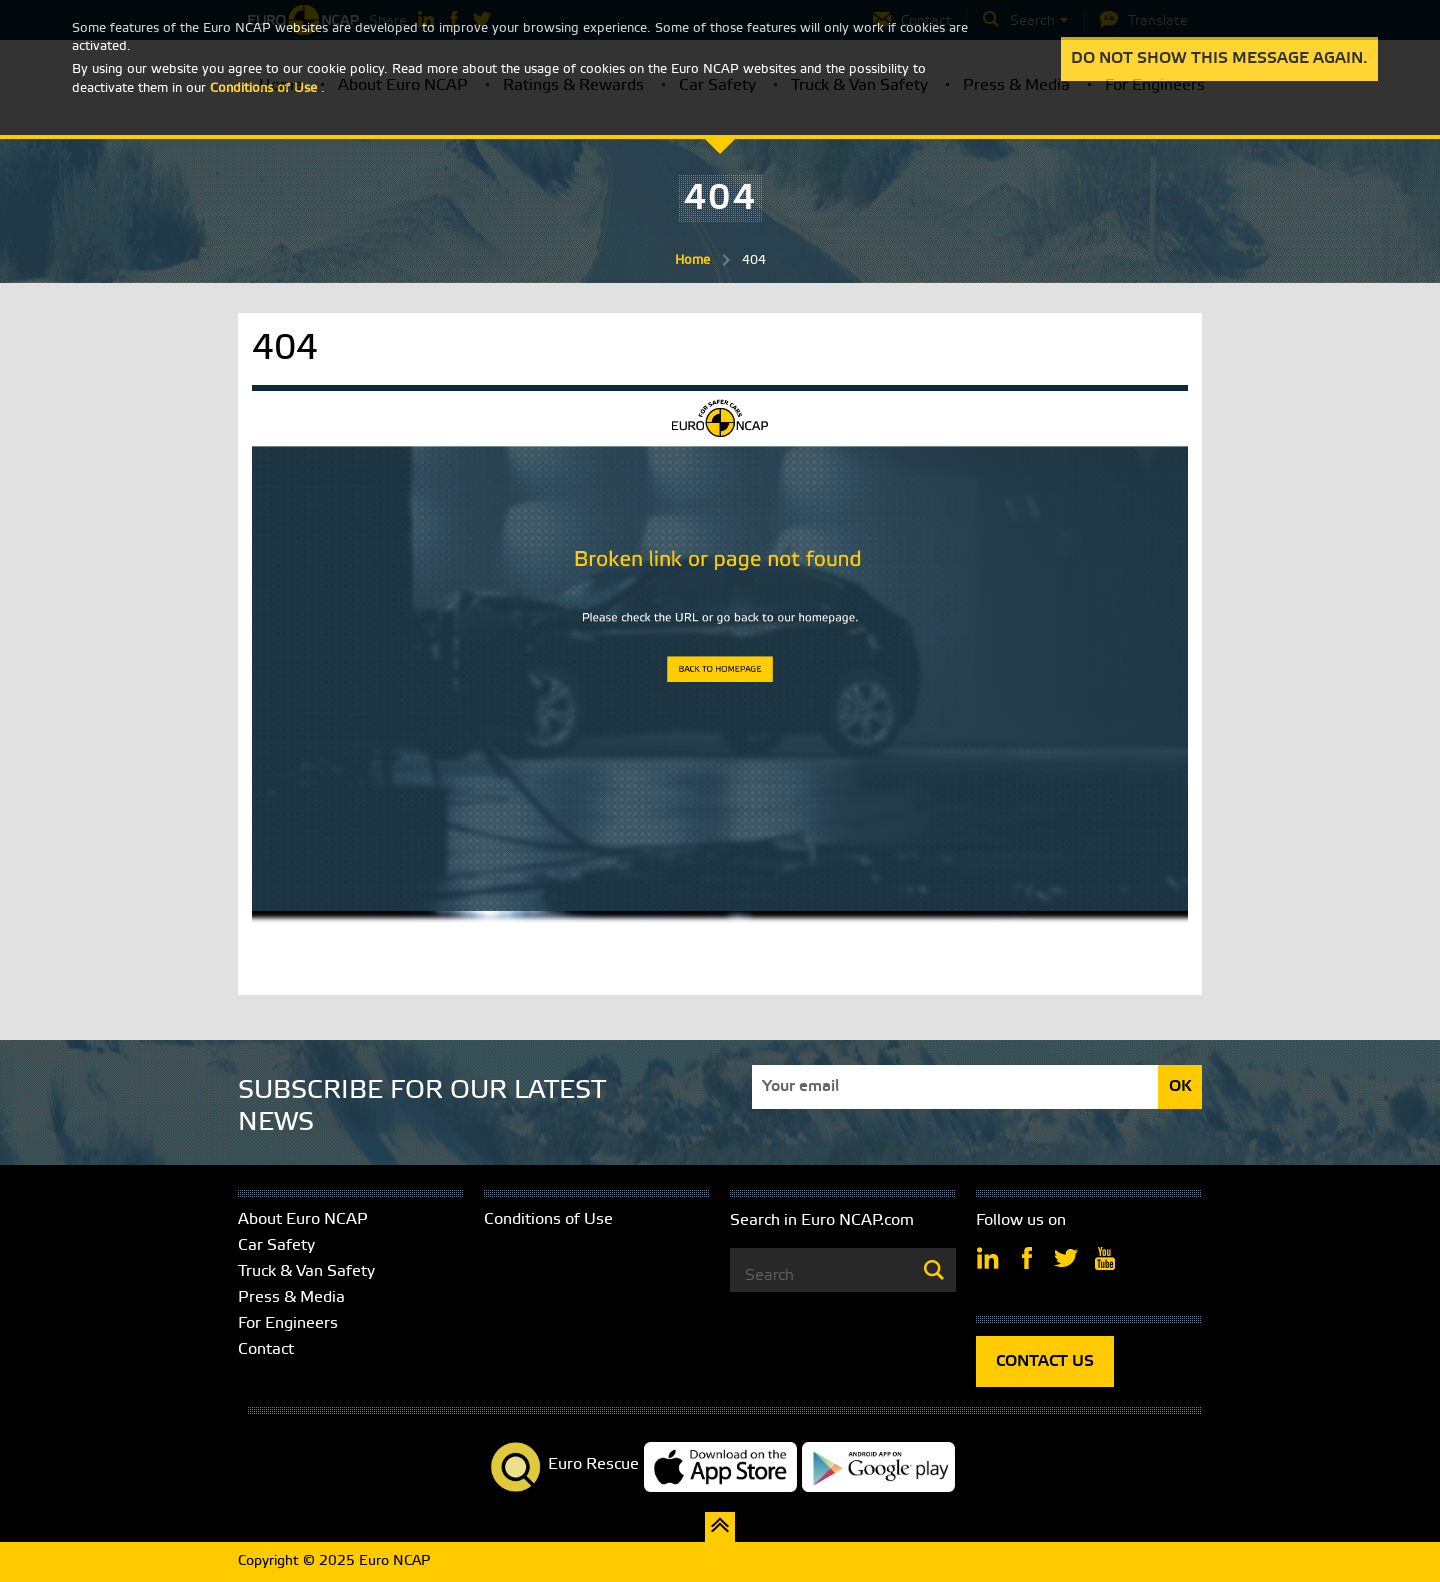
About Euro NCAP (303, 1219)
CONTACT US (1045, 1361)
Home (692, 260)
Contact (266, 1349)
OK (1180, 1086)
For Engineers (288, 1323)
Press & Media (291, 1297)
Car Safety (276, 1245)
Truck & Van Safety (306, 1271)
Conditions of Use (548, 1219)
